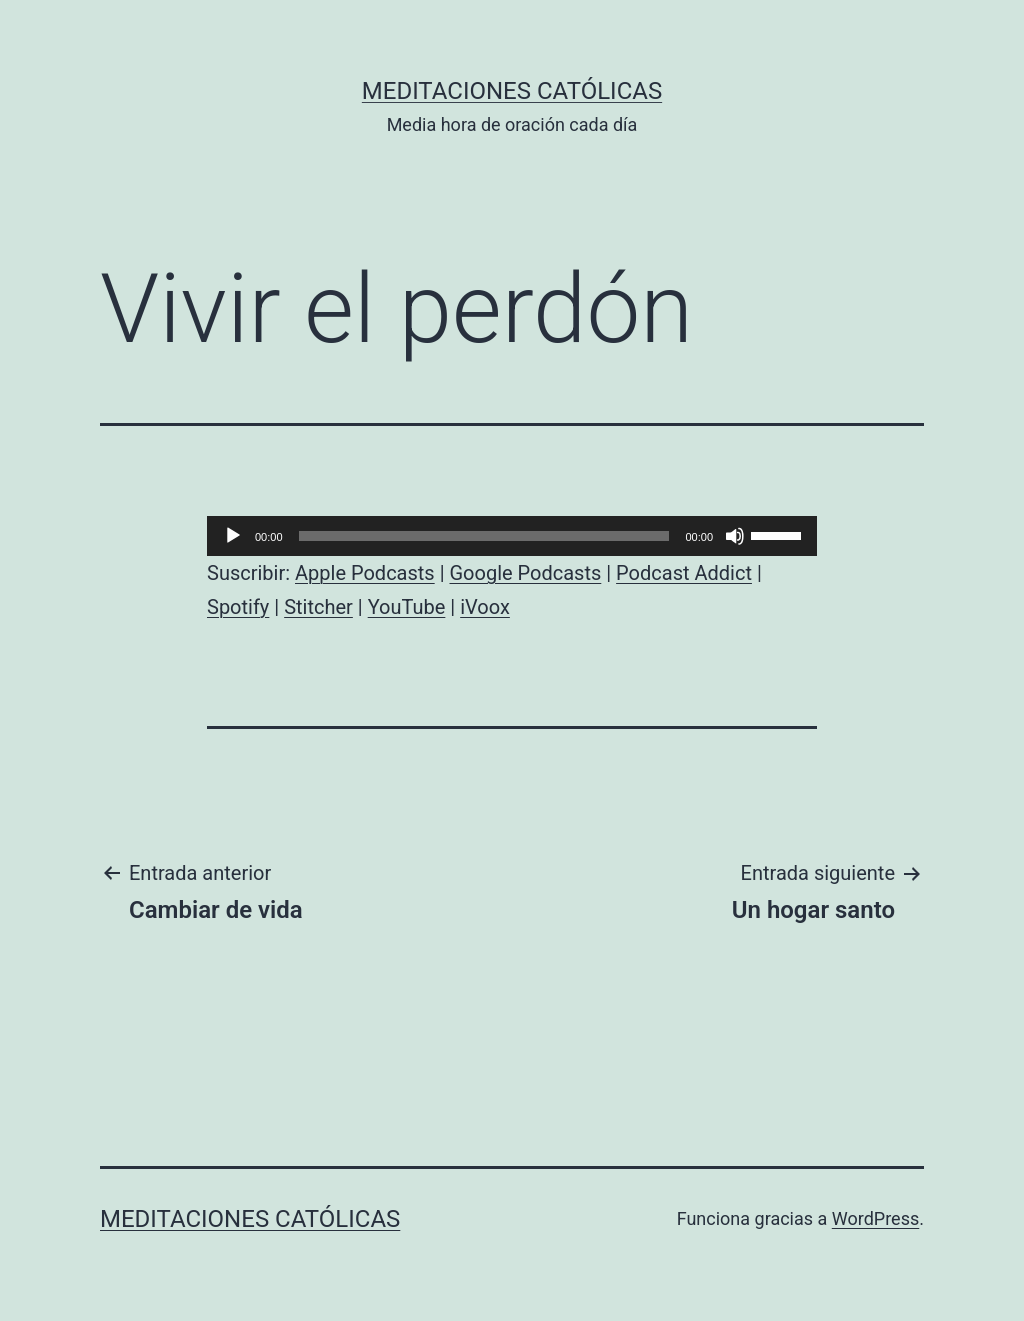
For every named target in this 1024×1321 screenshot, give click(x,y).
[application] (512, 536)
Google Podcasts (525, 573)
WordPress (875, 1218)
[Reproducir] (233, 536)
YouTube (407, 607)
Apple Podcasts (365, 573)
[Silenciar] (735, 536)
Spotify (238, 607)
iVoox (485, 607)
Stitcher (318, 607)
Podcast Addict (684, 573)
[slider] (484, 536)
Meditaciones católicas (512, 91)
